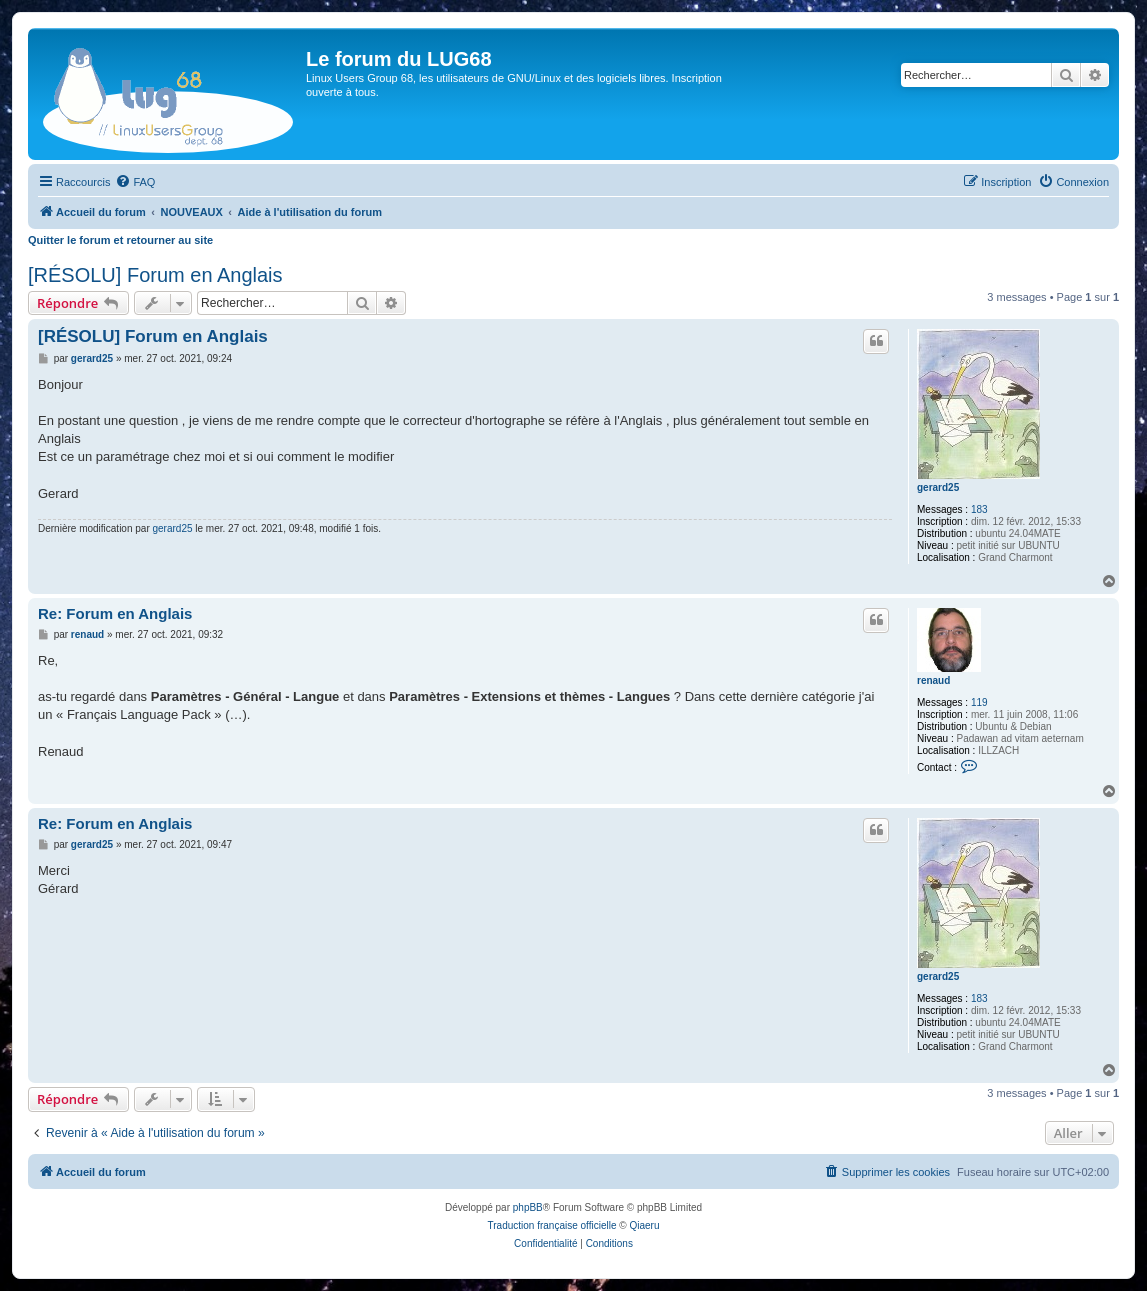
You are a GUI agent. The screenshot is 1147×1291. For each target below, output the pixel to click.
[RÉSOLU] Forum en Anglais (155, 275)
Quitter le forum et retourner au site (120, 240)
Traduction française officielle (552, 1225)
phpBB (528, 1207)
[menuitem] (135, 182)
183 (979, 509)
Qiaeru (644, 1225)
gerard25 (938, 487)
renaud (933, 680)
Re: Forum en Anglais (115, 613)
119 (979, 702)
